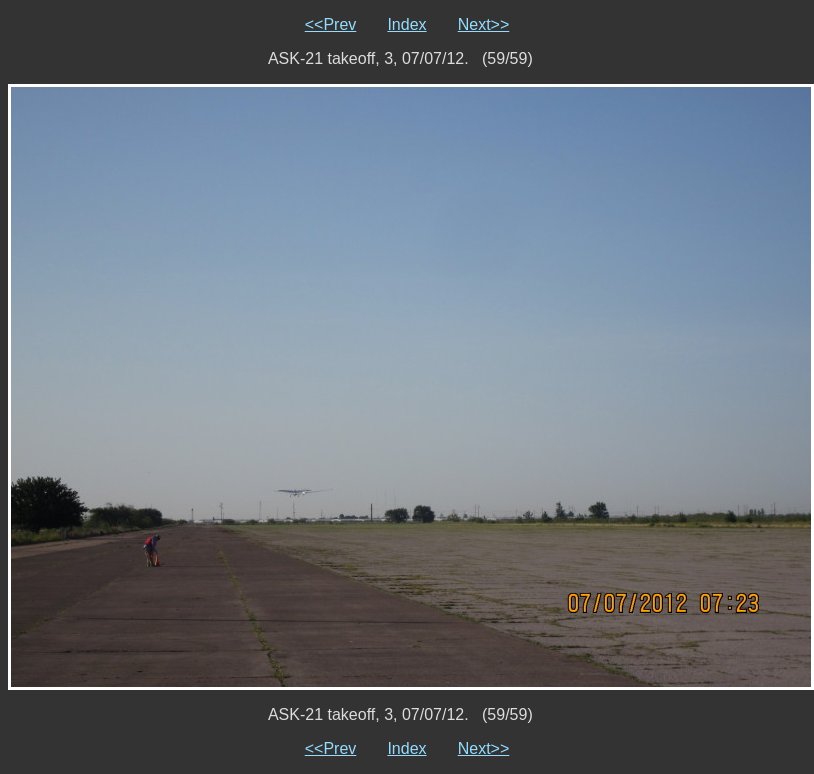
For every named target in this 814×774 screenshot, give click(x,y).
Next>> (484, 24)
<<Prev (331, 24)
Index (406, 24)
